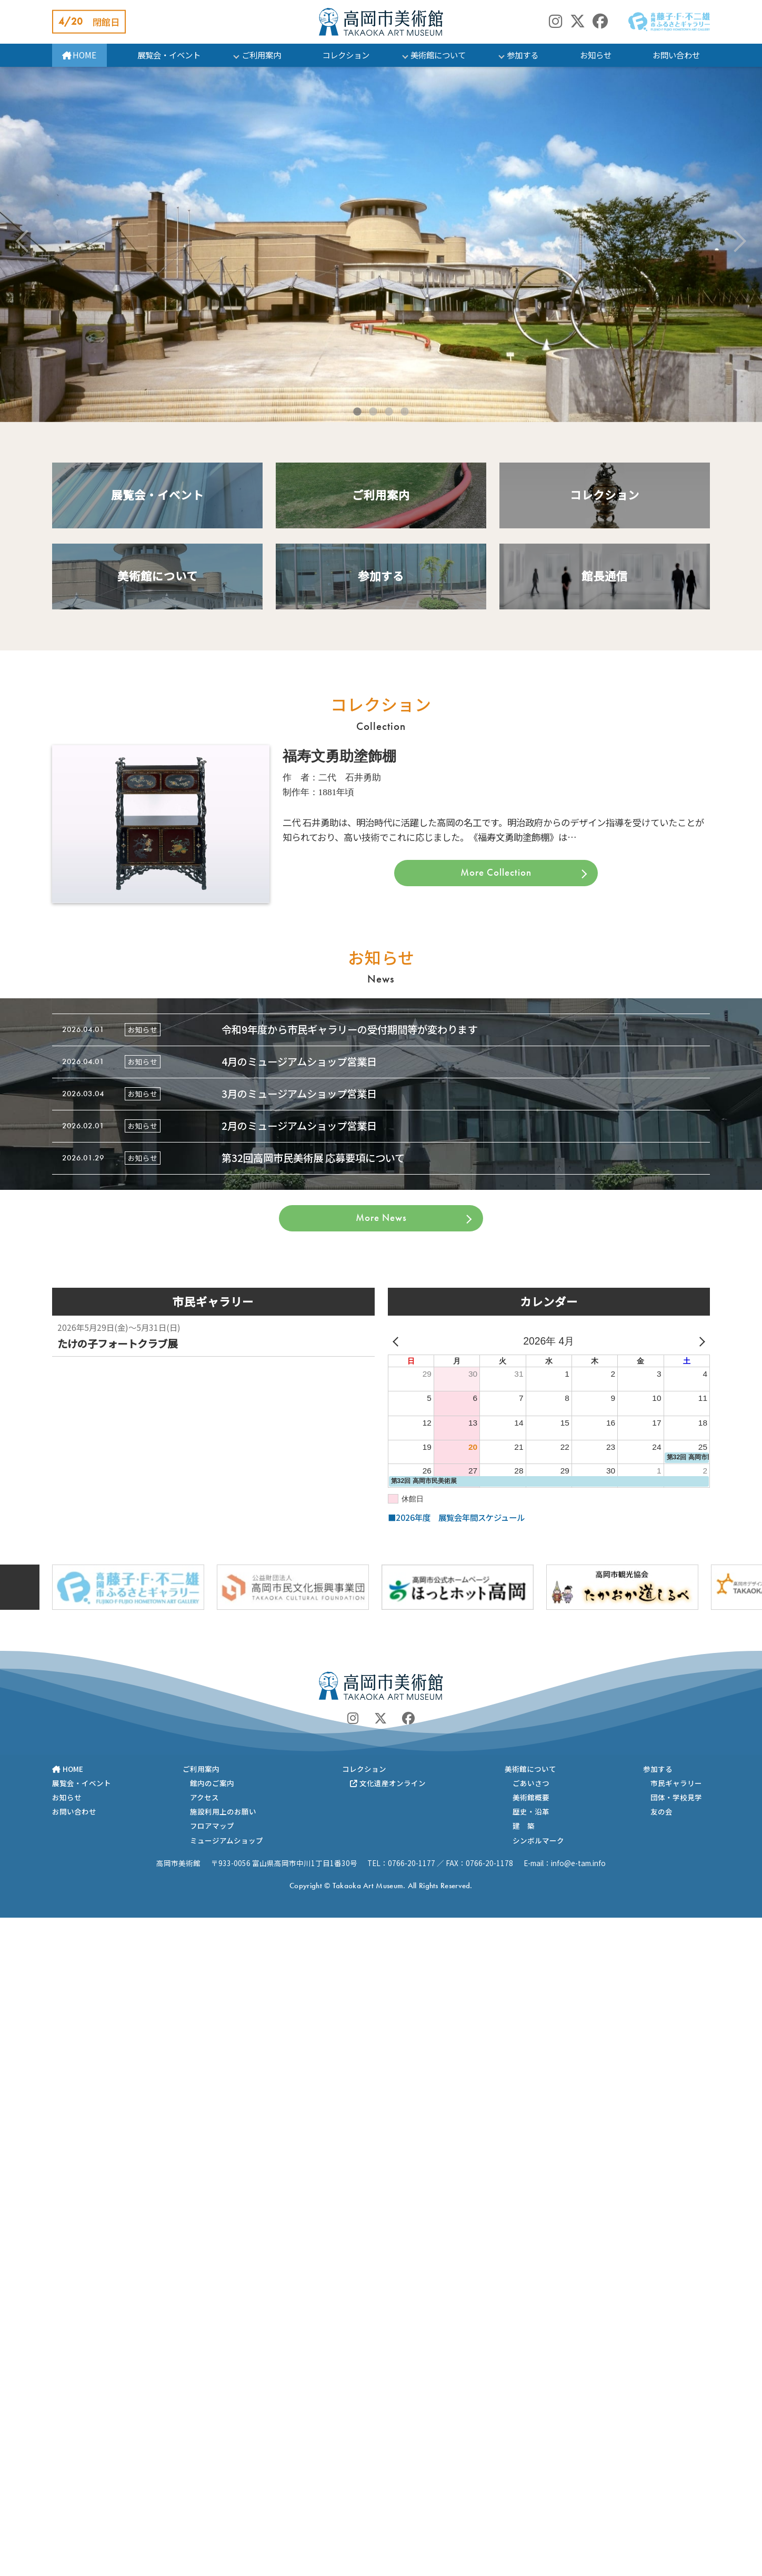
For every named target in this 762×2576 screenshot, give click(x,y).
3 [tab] (389, 409)
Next (735, 241)
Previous (27, 241)
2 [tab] (373, 409)
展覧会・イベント (168, 55)
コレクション (345, 55)
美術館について (438, 55)
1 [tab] (357, 409)
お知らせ (595, 55)
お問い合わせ (676, 55)
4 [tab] (404, 409)
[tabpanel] (381, 244)
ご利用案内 (261, 55)
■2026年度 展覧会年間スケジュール (456, 1517)
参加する (522, 55)
